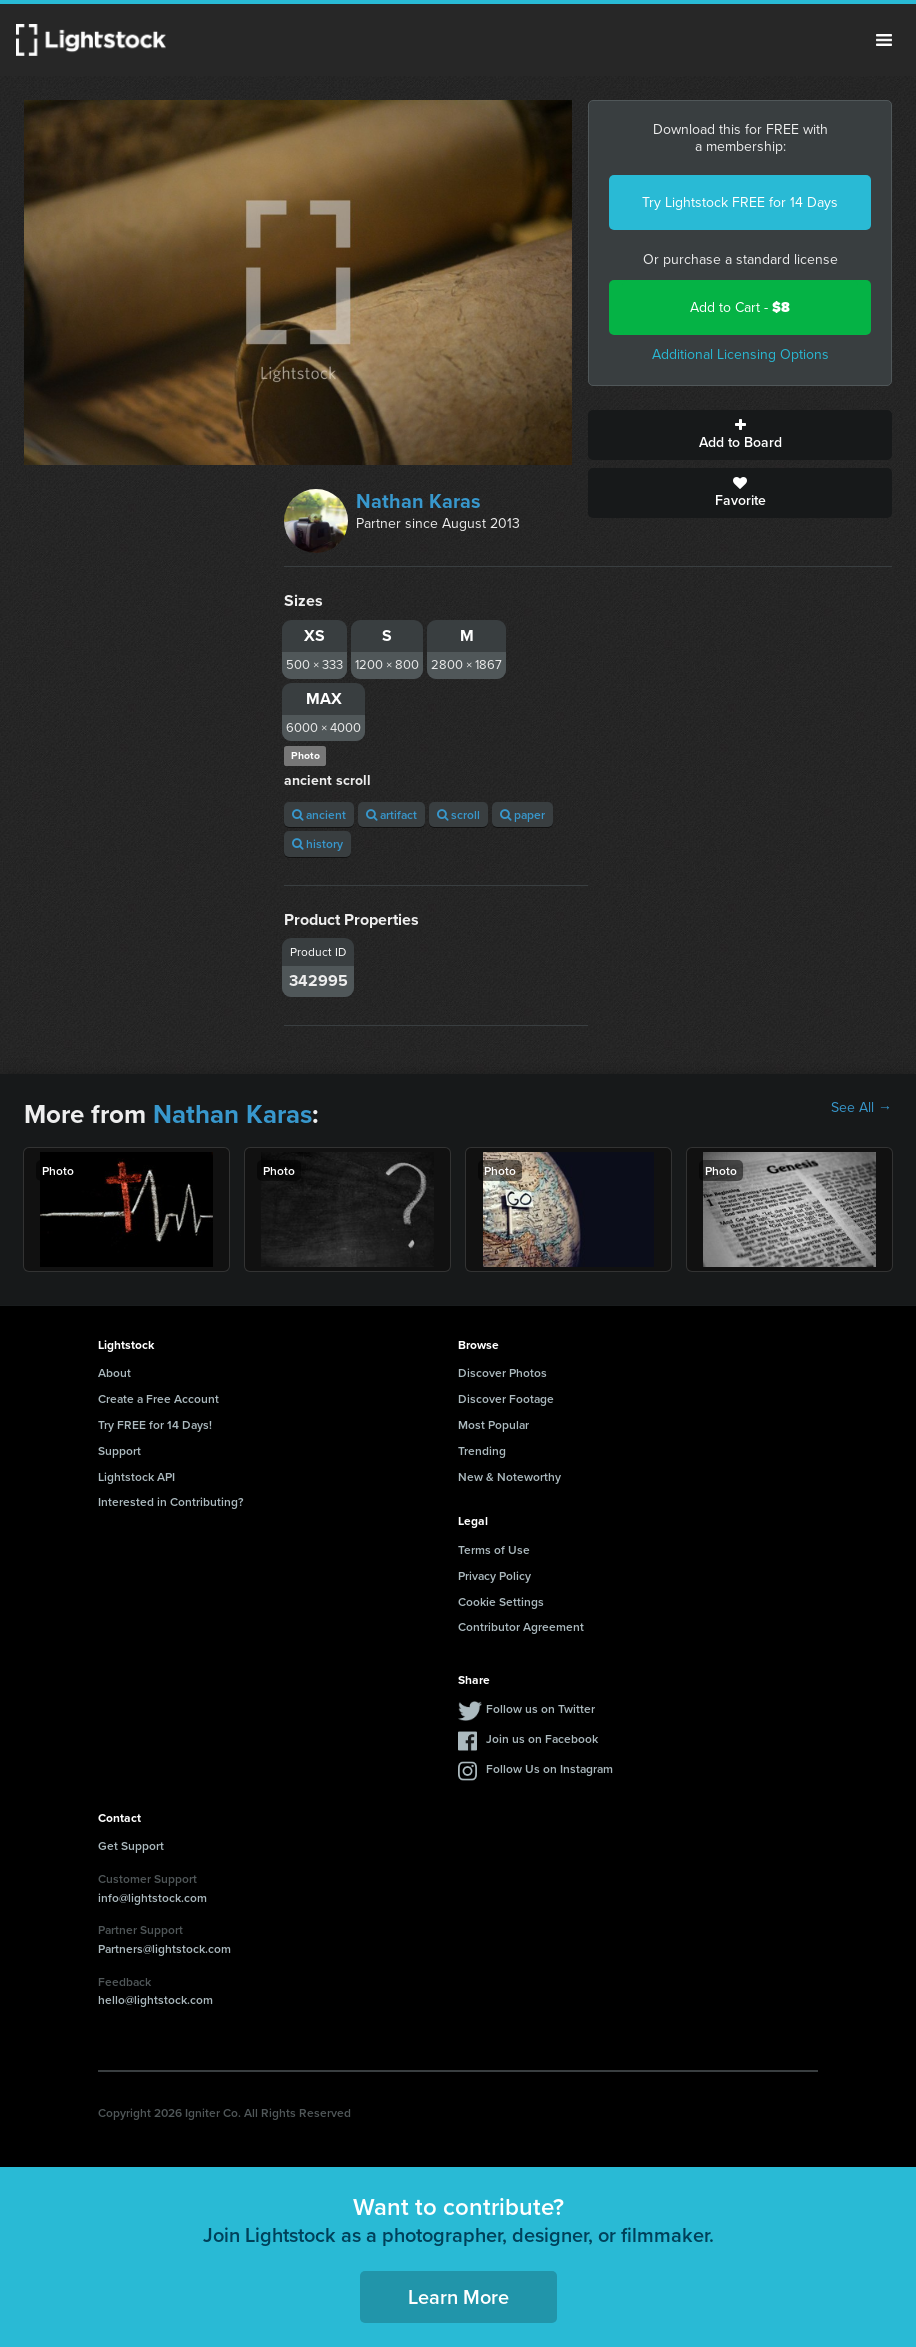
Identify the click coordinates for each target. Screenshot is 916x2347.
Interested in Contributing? (171, 1501)
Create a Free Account (158, 1398)
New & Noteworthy (509, 1476)
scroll (458, 814)
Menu (884, 40)
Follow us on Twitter (540, 1708)
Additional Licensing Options (740, 354)
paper (522, 814)
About (114, 1372)
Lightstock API (136, 1476)
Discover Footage (506, 1398)
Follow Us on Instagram (549, 1768)
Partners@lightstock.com (164, 1948)
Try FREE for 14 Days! (155, 1424)
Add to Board (740, 435)
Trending (482, 1450)
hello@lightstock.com (155, 1999)
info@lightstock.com (152, 1897)
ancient (319, 814)
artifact (391, 814)
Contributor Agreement (521, 1626)
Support (119, 1450)
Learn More (458, 2296)
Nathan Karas (418, 501)
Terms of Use (494, 1549)
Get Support (131, 1845)
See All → (861, 1108)
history (317, 843)
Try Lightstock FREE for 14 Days (740, 202)
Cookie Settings (501, 1601)
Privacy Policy (494, 1575)
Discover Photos (502, 1372)
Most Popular (493, 1424)
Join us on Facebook (542, 1738)
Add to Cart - (740, 307)
